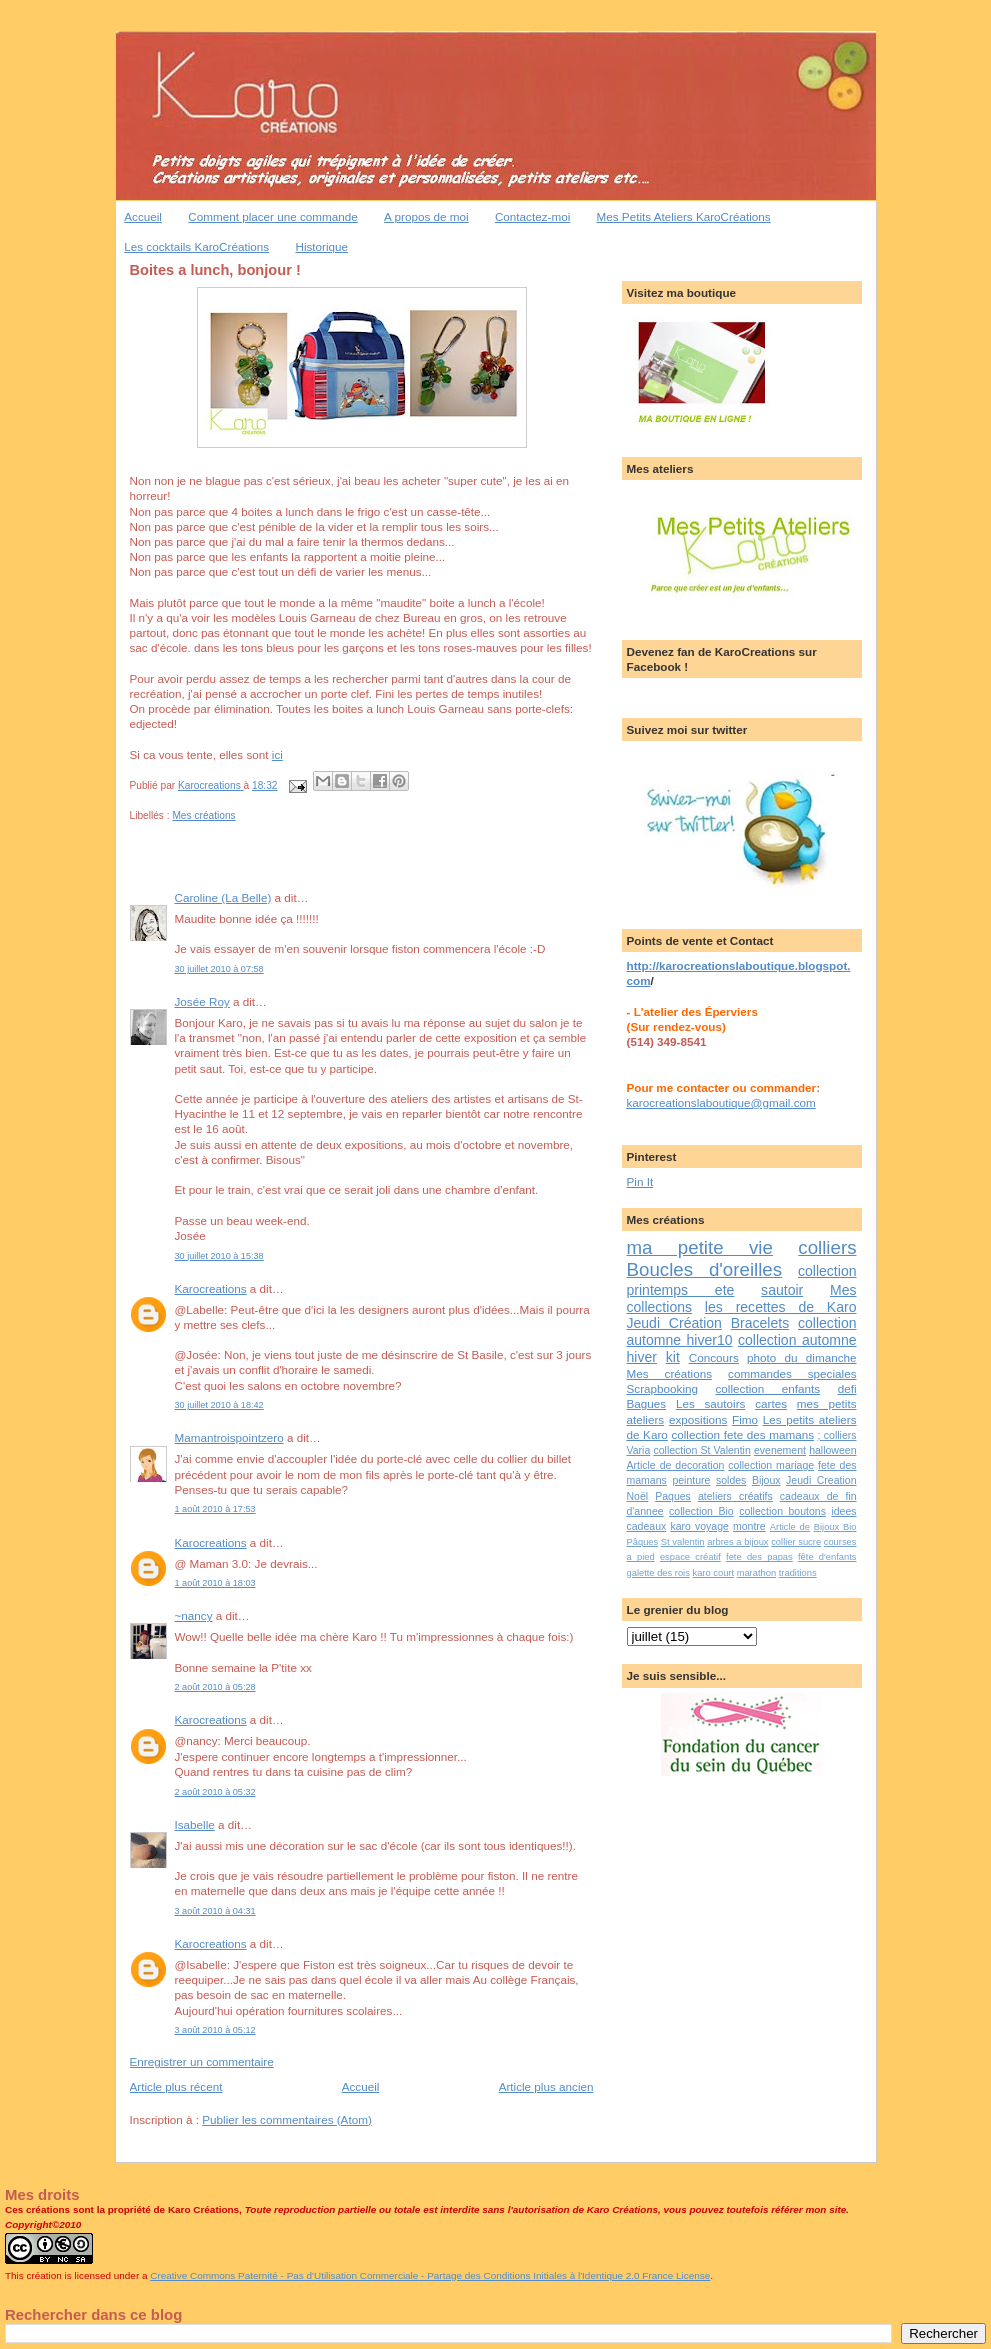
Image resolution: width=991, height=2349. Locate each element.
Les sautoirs (711, 1403)
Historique (321, 246)
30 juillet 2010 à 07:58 (219, 969)
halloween (832, 1450)
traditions (798, 1573)
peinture (691, 1480)
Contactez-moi (532, 216)
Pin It (640, 1181)
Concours (714, 1357)
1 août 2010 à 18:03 (215, 1583)
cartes (771, 1403)
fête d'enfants (827, 1557)
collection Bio (701, 1511)
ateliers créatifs (735, 1496)
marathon (756, 1573)
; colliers (837, 1435)
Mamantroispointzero (229, 1437)
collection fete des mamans (742, 1434)
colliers (827, 1247)
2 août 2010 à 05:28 (215, 1687)
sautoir (782, 1290)
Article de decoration (676, 1465)
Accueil (143, 216)
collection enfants (768, 1388)
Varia (639, 1450)
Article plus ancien (546, 2086)
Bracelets (760, 1323)
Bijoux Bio (835, 1527)
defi (847, 1388)
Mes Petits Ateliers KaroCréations (684, 216)
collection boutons (782, 1511)
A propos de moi (426, 216)
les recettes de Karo (781, 1307)
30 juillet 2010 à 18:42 (219, 1405)
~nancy (194, 1615)
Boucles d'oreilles (705, 1269)
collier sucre (796, 1542)
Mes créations (203, 815)
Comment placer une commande (273, 216)
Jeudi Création (674, 1323)
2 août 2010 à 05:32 (215, 1792)
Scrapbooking (662, 1388)
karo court (713, 1573)
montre (749, 1526)
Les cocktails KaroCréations (196, 246)
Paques (673, 1496)
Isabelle (195, 1824)
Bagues (647, 1403)
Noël (638, 1496)
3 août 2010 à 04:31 (215, 1911)
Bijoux (766, 1480)
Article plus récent (176, 2086)
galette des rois (658, 1573)
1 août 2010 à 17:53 (215, 1509)
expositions (698, 1419)
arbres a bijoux (737, 1542)
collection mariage (771, 1465)
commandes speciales (792, 1373)
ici (277, 754)
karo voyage (699, 1526)
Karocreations (211, 1288)
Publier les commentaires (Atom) (287, 2119)
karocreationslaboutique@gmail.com (721, 1102)
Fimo (745, 1419)
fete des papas (759, 1557)
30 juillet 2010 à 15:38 (219, 1256)
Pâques (643, 1542)
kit (673, 1357)
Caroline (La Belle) (223, 897)
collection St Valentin (701, 1450)
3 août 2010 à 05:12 (215, 2030)
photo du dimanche (801, 1357)
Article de (790, 1527)
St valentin (683, 1542)
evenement (780, 1450)
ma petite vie (700, 1247)
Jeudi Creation (821, 1480)
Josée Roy (202, 1001)
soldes (731, 1480)
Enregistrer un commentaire (202, 2061)
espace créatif (690, 1557)
